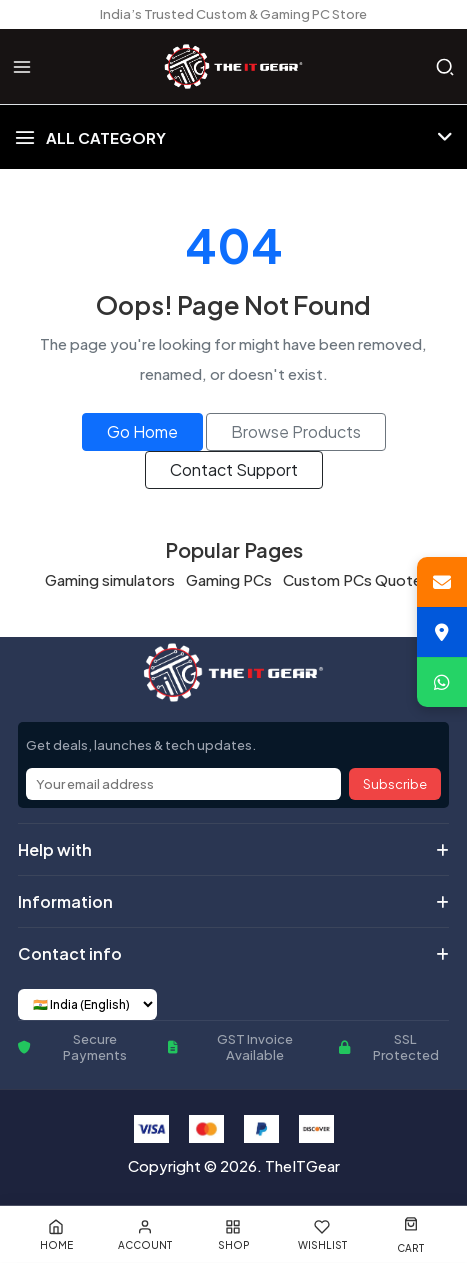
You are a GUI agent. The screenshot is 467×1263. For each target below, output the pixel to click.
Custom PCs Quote (352, 579)
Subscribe (395, 784)
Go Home (142, 431)
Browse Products (296, 431)
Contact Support (234, 469)
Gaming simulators (110, 579)
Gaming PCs (229, 579)
